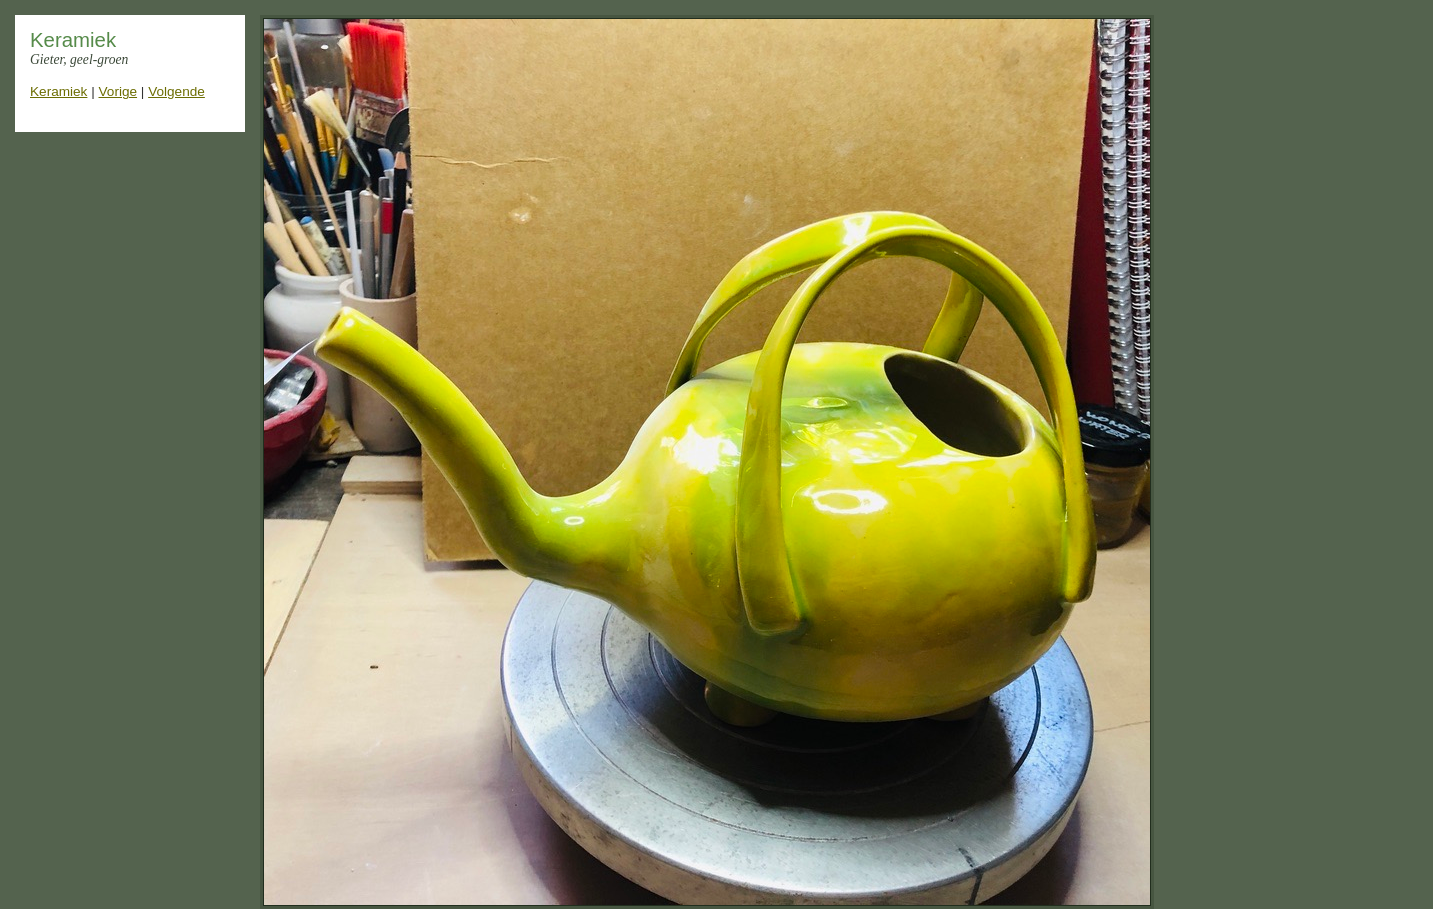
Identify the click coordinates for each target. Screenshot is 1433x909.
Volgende (176, 91)
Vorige (118, 91)
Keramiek (58, 91)
